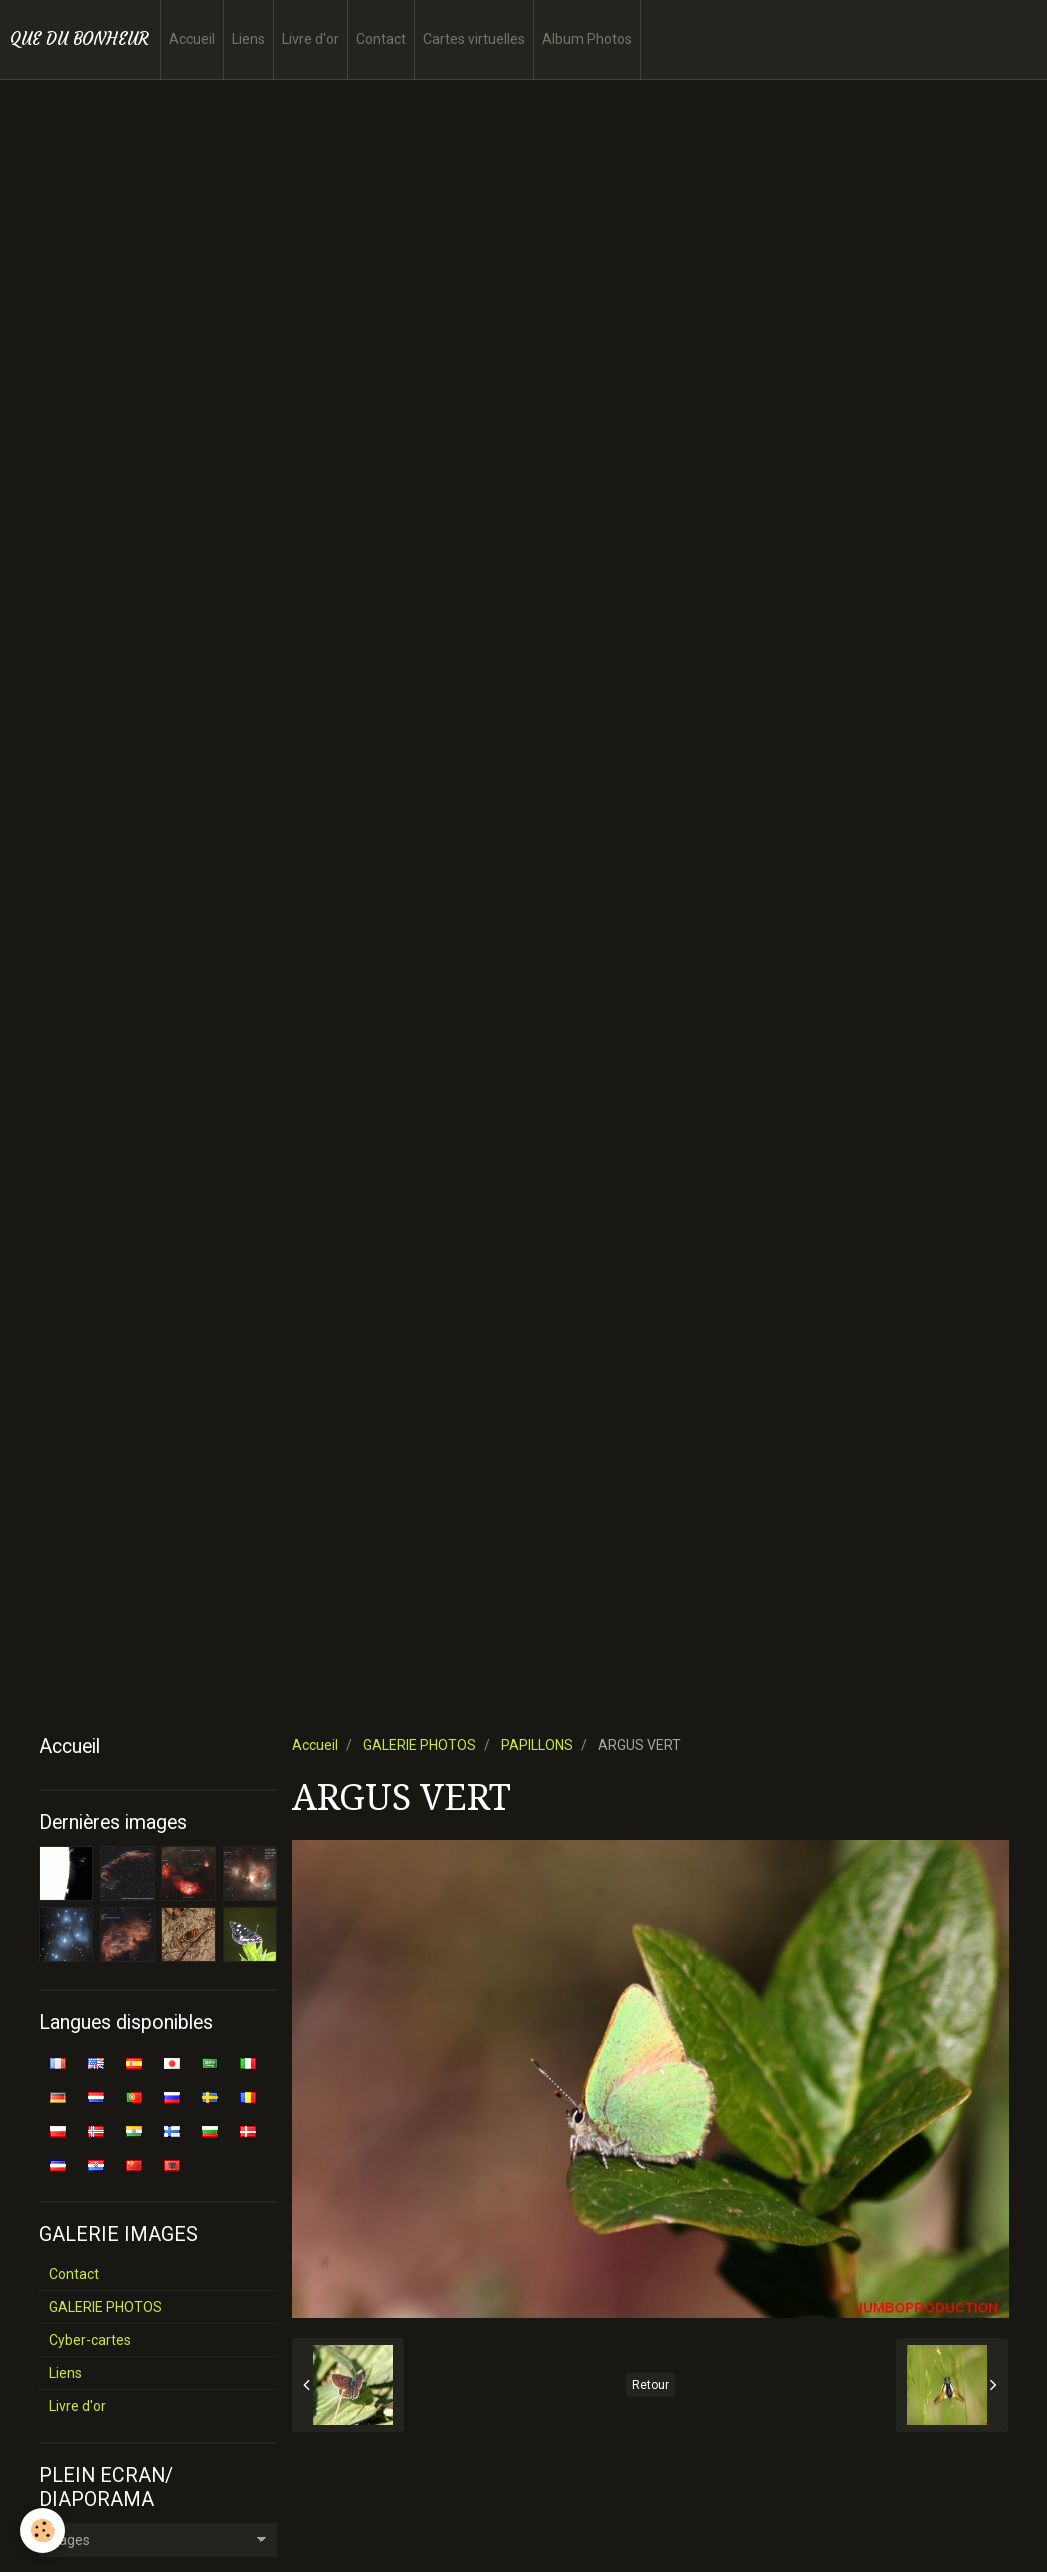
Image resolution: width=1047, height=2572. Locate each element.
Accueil (192, 39)
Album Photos (587, 39)
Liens (248, 39)
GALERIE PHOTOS (419, 1745)
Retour (650, 2385)
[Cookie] (42, 2530)
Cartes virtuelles (474, 39)
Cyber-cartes (90, 2340)
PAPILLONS (537, 1745)
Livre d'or (310, 39)
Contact (381, 39)
